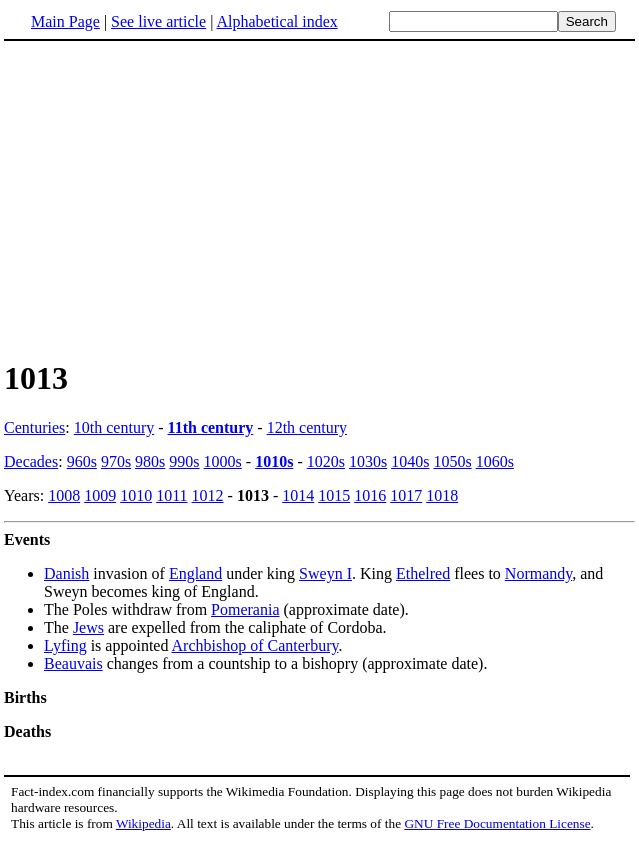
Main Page (65, 21)
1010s (274, 461)
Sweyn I (325, 573)
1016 (370, 495)
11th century (211, 427)
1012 (208, 495)
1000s (223, 461)
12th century (307, 427)
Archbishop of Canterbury (255, 645)
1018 (442, 495)
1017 (406, 495)
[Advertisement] (172, 199)
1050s (452, 461)
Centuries (34, 427)
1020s (326, 461)
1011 (171, 495)
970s (116, 461)
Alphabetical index (276, 21)
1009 (100, 495)
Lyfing (65, 645)
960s (82, 461)
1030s (368, 461)
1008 (64, 495)
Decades (31, 461)
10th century (114, 427)
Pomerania (245, 609)
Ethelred (423, 573)
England (195, 573)
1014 (298, 495)
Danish (66, 573)
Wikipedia (143, 823)
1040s (410, 461)
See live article (158, 21)
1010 (136, 495)
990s (184, 461)
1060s (495, 461)
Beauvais (73, 663)
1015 (334, 495)
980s (150, 461)
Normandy (538, 573)
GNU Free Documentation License (497, 823)
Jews (88, 627)
